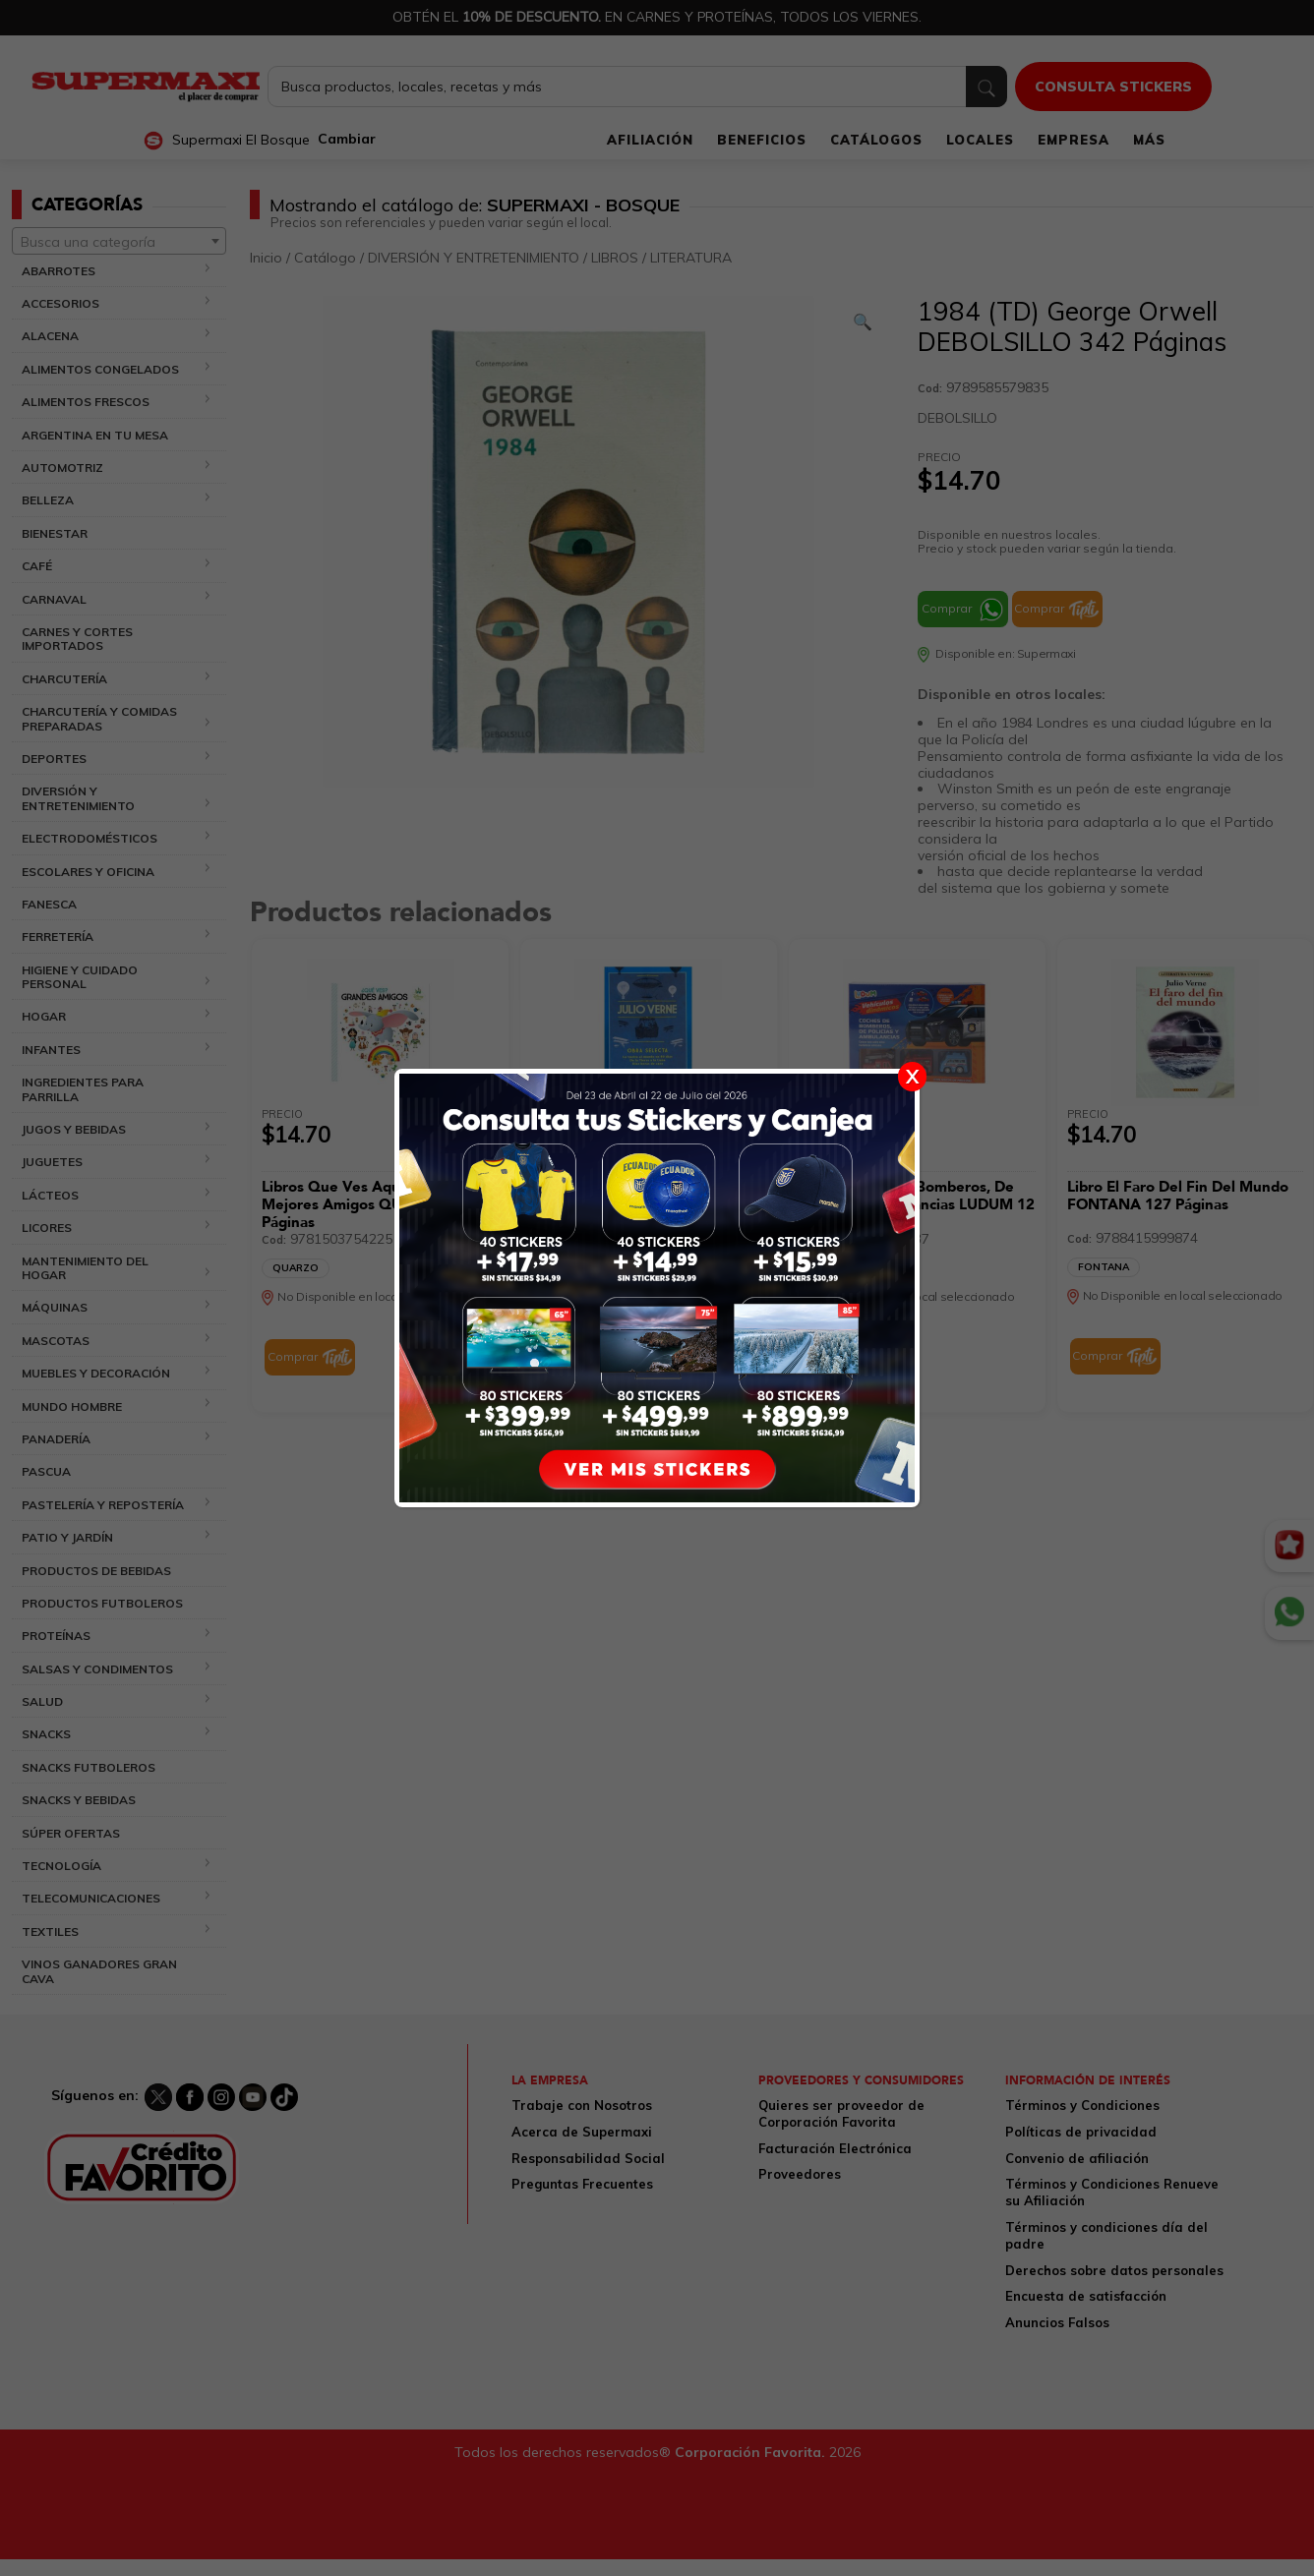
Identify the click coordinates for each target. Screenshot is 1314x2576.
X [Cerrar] (912, 1076)
